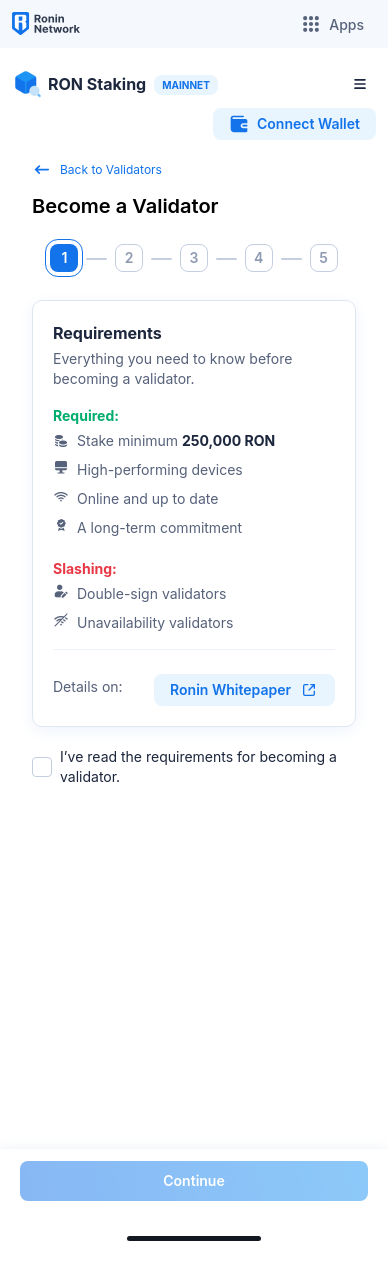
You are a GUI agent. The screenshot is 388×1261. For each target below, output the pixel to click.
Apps (332, 24)
